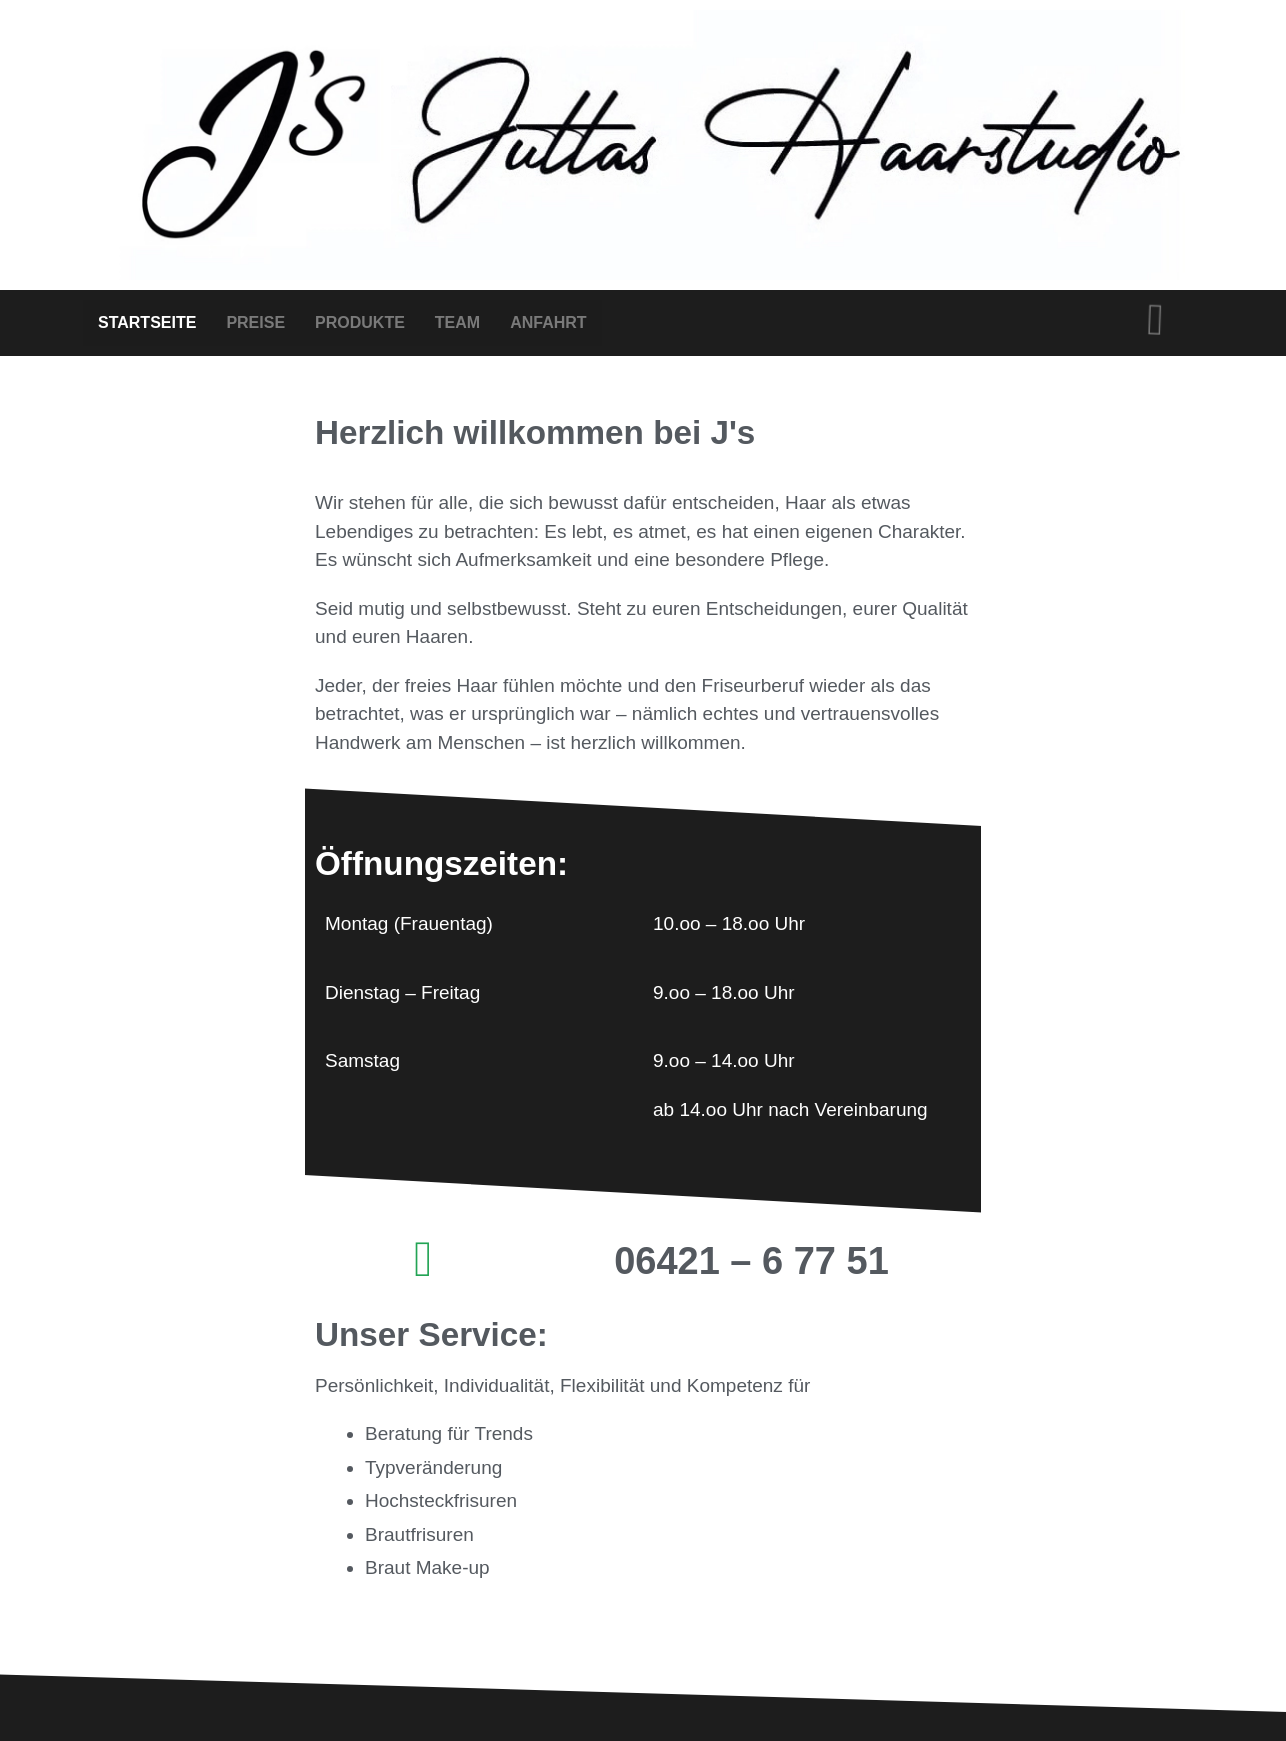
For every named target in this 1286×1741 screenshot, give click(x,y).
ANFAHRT (548, 322)
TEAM (457, 322)
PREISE (255, 322)
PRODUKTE (360, 322)
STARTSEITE (147, 322)
